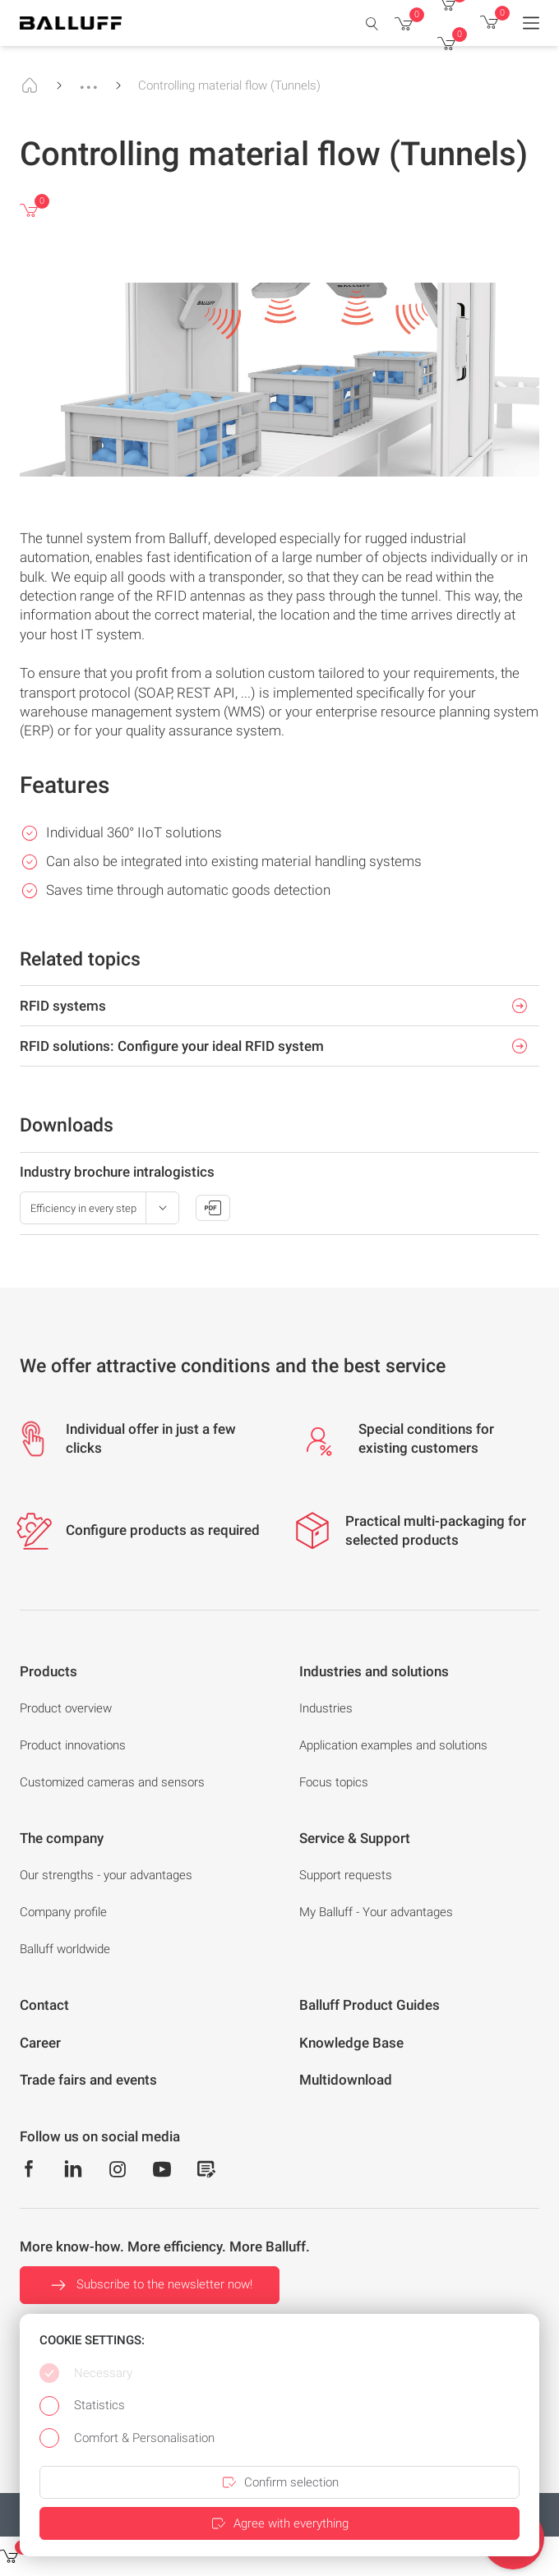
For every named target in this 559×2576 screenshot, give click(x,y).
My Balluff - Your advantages (376, 1912)
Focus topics (333, 1782)
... (89, 79)
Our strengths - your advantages (106, 1875)
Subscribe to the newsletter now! (149, 2285)
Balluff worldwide (65, 1949)
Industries (326, 1708)
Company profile (63, 1912)
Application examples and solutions (393, 1745)
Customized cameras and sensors (112, 1782)
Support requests (345, 1875)
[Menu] (531, 23)
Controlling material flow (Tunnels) (229, 85)
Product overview (66, 1708)
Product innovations (73, 1745)
